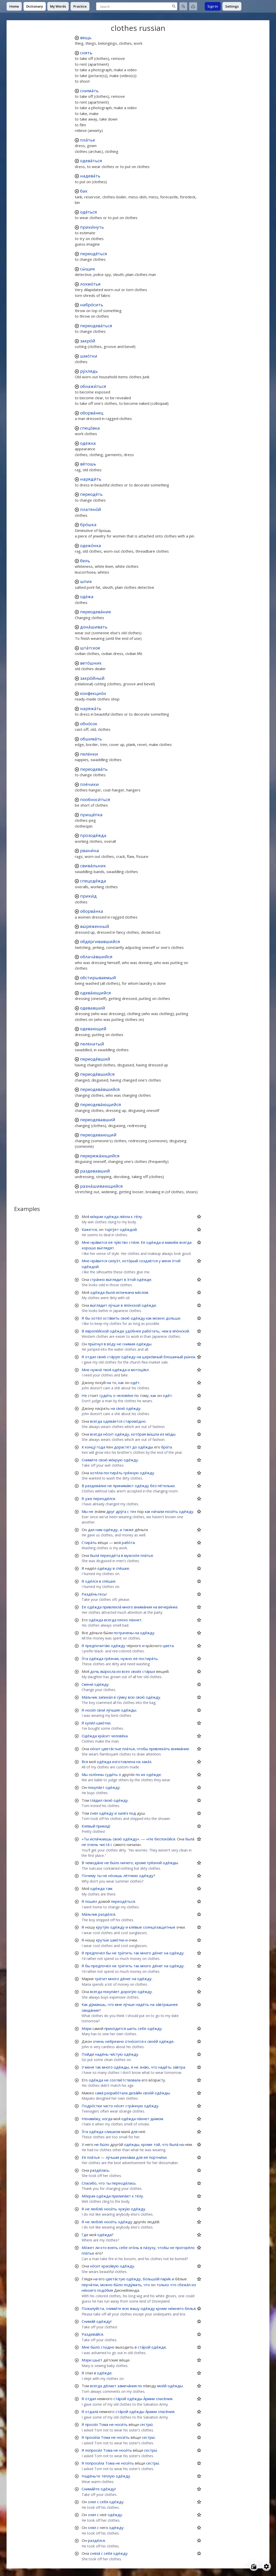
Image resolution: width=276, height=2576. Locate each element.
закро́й (87, 341)
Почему (89, 1875)
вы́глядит (114, 1279)
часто (108, 2105)
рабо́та (128, 1542)
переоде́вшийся (97, 1074)
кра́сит (104, 1735)
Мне (85, 1242)
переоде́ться (93, 253)
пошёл (91, 1901)
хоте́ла (96, 1472)
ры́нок (189, 1356)
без (153, 1485)
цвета (168, 1645)
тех (133, 1511)
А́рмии (149, 2398)
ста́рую (113, 1356)
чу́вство (121, 1242)
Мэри (86, 2028)
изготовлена (123, 1761)
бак (83, 191)
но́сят (119, 2105)
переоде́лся (104, 1498)
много (127, 1606)
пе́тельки (166, 1485)
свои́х (136, 1671)
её (110, 1242)
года (101, 1446)
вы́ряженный (94, 926)
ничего (126, 1862)
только (162, 2284)
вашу (135, 2308)
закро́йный (92, 678)
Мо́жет (88, 2247)
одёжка (88, 443)
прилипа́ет (121, 2195)
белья (190, 2308)
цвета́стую (115, 2278)
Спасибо (89, 2183)
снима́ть (89, 90)
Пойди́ (88, 2054)
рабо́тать (150, 1330)
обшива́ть (91, 739)
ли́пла (125, 1216)
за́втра (179, 2067)
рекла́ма (127, 2157)
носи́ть (171, 1511)
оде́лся (91, 1581)
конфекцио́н (93, 693)
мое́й (162, 2385)
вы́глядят (105, 1247)
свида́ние (90, 2010)
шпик (86, 581)
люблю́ (97, 2208)
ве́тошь (88, 464)
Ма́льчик (89, 1697)
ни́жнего (176, 2308)
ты (99, 1875)
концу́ (90, 1446)
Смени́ (87, 1684)
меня (166, 1260)
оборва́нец (91, 413)
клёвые (135, 1927)
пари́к (165, 2278)
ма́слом (141, 1292)
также (128, 1529)
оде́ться (88, 212)
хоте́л (96, 1318)
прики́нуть (92, 227)
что (111, 2004)
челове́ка (119, 1735)
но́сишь (115, 1875)
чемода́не (94, 1862)
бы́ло (114, 1862)
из (162, 1434)
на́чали (157, 1511)
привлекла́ (112, 1606)
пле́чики (89, 784)
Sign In (213, 6)
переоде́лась (124, 2183)
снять (86, 53)
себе (142, 2028)
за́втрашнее (166, 2004)
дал (91, 1529)
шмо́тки (88, 356)
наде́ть (142, 2004)
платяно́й (90, 509)
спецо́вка (90, 428)
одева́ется (112, 1421)
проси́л (91, 2424)
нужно (126, 1658)
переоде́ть (91, 494)
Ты (86, 1838)
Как (85, 2004)
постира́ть (113, 1472)
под (132, 1813)
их (143, 1774)
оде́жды (143, 1343)
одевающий (93, 1029)
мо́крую (116, 1459)
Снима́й (88, 2321)
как (149, 1318)
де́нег (157, 1952)
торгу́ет (111, 1229)
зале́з (123, 1813)
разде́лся (106, 1914)
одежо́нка (90, 545)
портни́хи (158, 2157)
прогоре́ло (185, 2247)
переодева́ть (94, 769)
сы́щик (87, 269)
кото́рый (130, 1260)
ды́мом (156, 2118)
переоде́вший (95, 1059)
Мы (85, 1511)
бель (85, 561)
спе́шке (122, 1568)
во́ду (111, 1343)
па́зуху (149, 2247)
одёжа (87, 596)
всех (126, 1671)
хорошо (89, 1247)
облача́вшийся (96, 956)
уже (88, 1498)
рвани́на (89, 850)
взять (113, 2247)
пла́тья (128, 1748)
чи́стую (116, 2054)
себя (104, 2501)
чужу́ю (124, 2208)
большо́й (151, 2278)
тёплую (108, 2475)
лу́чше (114, 1305)
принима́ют (123, 1485)
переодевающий (98, 1135)
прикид (102, 1826)
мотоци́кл (140, 1369)
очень (92, 1844)
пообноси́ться (95, 799)
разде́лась (99, 2170)
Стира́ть (89, 1542)
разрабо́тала (116, 2092)
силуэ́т (114, 1260)
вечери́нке (168, 1606)
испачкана (125, 1292)
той (156, 2144)
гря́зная (111, 1658)
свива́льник (93, 866)
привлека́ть (159, 1748)
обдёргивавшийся (100, 941)
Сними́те (90, 1459)
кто (104, 2247)
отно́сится (134, 2041)
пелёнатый (92, 1044)
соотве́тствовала (125, 2079)
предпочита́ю (97, 1645)
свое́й (152, 2041)
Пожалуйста (93, 2308)
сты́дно (107, 2347)
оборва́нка (91, 911)
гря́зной (154, 1862)
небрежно (114, 2041)
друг (110, 1511)
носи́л (90, 1710)
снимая (128, 1343)
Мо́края (88, 2195)
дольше (173, 1318)
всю (131, 1697)
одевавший (92, 1008)
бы (87, 1318)
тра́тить (125, 1952)
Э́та (85, 1658)
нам (99, 1529)
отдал (90, 1356)
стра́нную (134, 2105)
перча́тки (90, 2284)
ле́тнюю (130, 1875)
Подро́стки (92, 2105)
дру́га (121, 1511)
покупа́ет (96, 1787)
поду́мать (133, 2284)
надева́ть (90, 176)
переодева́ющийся (100, 1104)
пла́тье (87, 140)
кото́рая (138, 1434)
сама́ (99, 2092)
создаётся (148, 1260)
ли (97, 2247)
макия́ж (171, 1242)
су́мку (122, 1697)
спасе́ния (164, 2398)
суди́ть (105, 1395)
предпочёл (95, 1952)
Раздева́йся (92, 2334)
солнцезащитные (159, 1927)
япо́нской (132, 1305)
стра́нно (97, 1279)
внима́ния (143, 1606)
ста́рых (148, 1671)
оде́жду (138, 1318)
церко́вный (152, 1356)
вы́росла (108, 1671)
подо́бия (105, 2290)
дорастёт (122, 1446)
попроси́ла (94, 2463)
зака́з (146, 1761)
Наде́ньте (91, 2475)
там (109, 1888)
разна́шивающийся (101, 1186)
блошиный (173, 1356)
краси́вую (110, 2265)
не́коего (89, 2290)
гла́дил (96, 1800)
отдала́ (91, 2411)
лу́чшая (112, 2157)
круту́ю (102, 1927)
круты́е (102, 1939)
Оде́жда (89, 1735)
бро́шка (88, 524)
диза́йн (135, 2092)
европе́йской (97, 1330)
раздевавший (95, 1171)
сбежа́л (184, 2284)
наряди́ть (90, 479)
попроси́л (93, 2450)
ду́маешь (97, 2004)
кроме (140, 1862)
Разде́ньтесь (94, 1594)
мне (118, 2004)
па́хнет (135, 1619)
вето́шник (91, 663)
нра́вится (98, 1242)
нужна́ (96, 1369)
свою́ (125, 1318)
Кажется (89, 1229)
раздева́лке (95, 1485)
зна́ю (144, 2067)
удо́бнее (133, 1330)
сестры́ (146, 2424)
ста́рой (144, 2347)
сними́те (113, 2308)
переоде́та (110, 1555)
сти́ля (134, 1242)
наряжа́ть (90, 708)
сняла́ (95, 2553)
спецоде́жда (93, 881)
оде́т (135, 1382)
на (139, 1356)
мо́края (96, 1216)
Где (85, 2234)
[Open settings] (266, 2566)
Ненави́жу (91, 2118)
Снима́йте (91, 2488)
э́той (176, 1260)
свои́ (101, 1710)
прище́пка (91, 814)
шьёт (97, 2359)
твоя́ (107, 1369)
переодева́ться (96, 326)
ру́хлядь (89, 371)
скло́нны (96, 1774)
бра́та (166, 1446)
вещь (85, 37)
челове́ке (125, 1395)
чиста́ (104, 1844)
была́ (110, 1292)
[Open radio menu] (253, 2566)
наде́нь (102, 2054)
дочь (94, 1671)
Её (143, 1242)
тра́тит (101, 1978)
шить (132, 2028)
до (134, 1446)
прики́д (88, 896)
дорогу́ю (128, 1991)
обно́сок (88, 724)
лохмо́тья (90, 284)
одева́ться (91, 160)
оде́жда (111, 1216)
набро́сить (91, 305)
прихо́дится (115, 2028)
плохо (122, 1619)
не (119, 1343)
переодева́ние (95, 612)
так (136, 1952)
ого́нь (134, 2247)
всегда (185, 1242)
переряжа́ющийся (100, 1156)
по (136, 1395)
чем (165, 1330)
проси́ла (92, 2437)
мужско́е (132, 1555)
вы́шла (153, 1434)
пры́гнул (95, 1343)
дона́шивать (93, 627)
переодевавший (97, 1119)
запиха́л (105, 1697)
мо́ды (170, 1434)
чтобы (142, 1748)
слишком (112, 2131)
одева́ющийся (95, 993)
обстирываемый (98, 977)
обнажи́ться (93, 386)
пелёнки (89, 754)
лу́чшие (113, 1710)
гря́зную (131, 1472)
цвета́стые (111, 1748)
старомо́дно (134, 1421)
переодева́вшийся (100, 1089)
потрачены (124, 1632)
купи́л (90, 1722)
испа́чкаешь (101, 1838)
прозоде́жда (93, 835)
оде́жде (144, 1279)
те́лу (138, 1216)
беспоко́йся (164, 1838)
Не (84, 1395)
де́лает (109, 2385)
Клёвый (88, 1826)
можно (159, 1318)
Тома (103, 2424)
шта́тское (90, 648)
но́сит (108, 1434)
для (134, 2131)
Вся (85, 1761)
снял (94, 1813)
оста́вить (111, 1318)
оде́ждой (128, 1229)
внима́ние (180, 1748)
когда (107, 2118)
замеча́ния (127, 2385)
